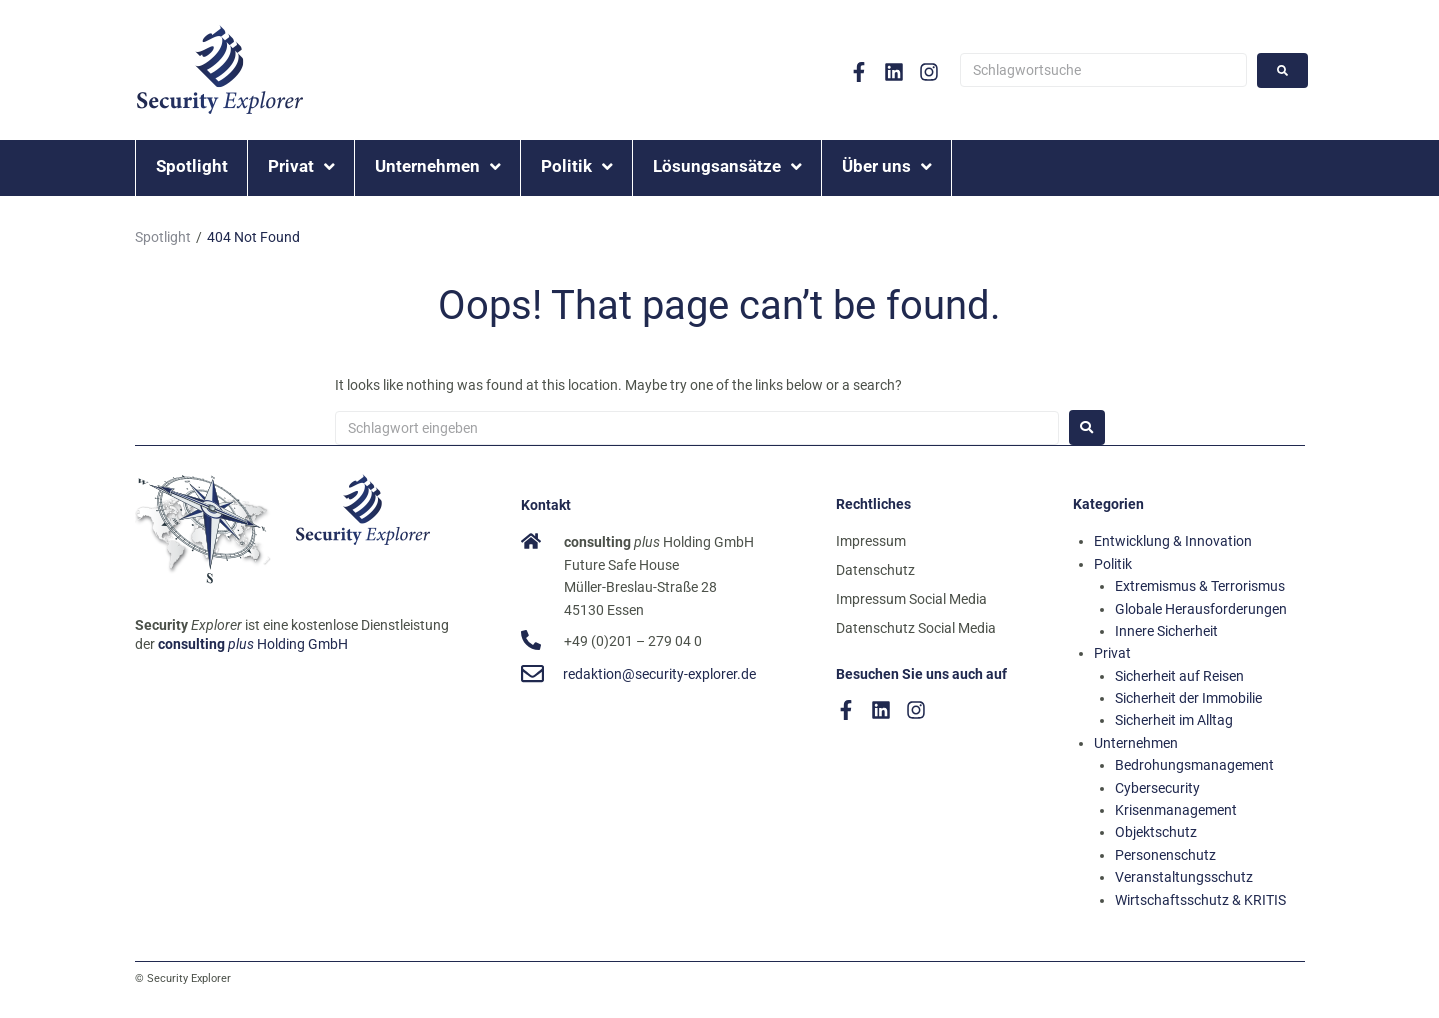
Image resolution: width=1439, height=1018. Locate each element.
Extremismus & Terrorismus (1200, 586)
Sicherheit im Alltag (1174, 720)
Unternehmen (1136, 743)
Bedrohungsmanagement (1194, 765)
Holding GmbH (253, 644)
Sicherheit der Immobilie (1188, 698)
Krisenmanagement (1176, 810)
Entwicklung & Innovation (1173, 541)
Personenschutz (1165, 855)
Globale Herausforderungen (1201, 609)
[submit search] (1282, 70)
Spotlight (163, 237)
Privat (1112, 653)
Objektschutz (1156, 832)
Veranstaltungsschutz (1184, 877)
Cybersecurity (1157, 788)
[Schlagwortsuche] (1104, 70)
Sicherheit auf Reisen (1179, 676)
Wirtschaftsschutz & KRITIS (1200, 900)
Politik (1113, 564)
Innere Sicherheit (1166, 631)
